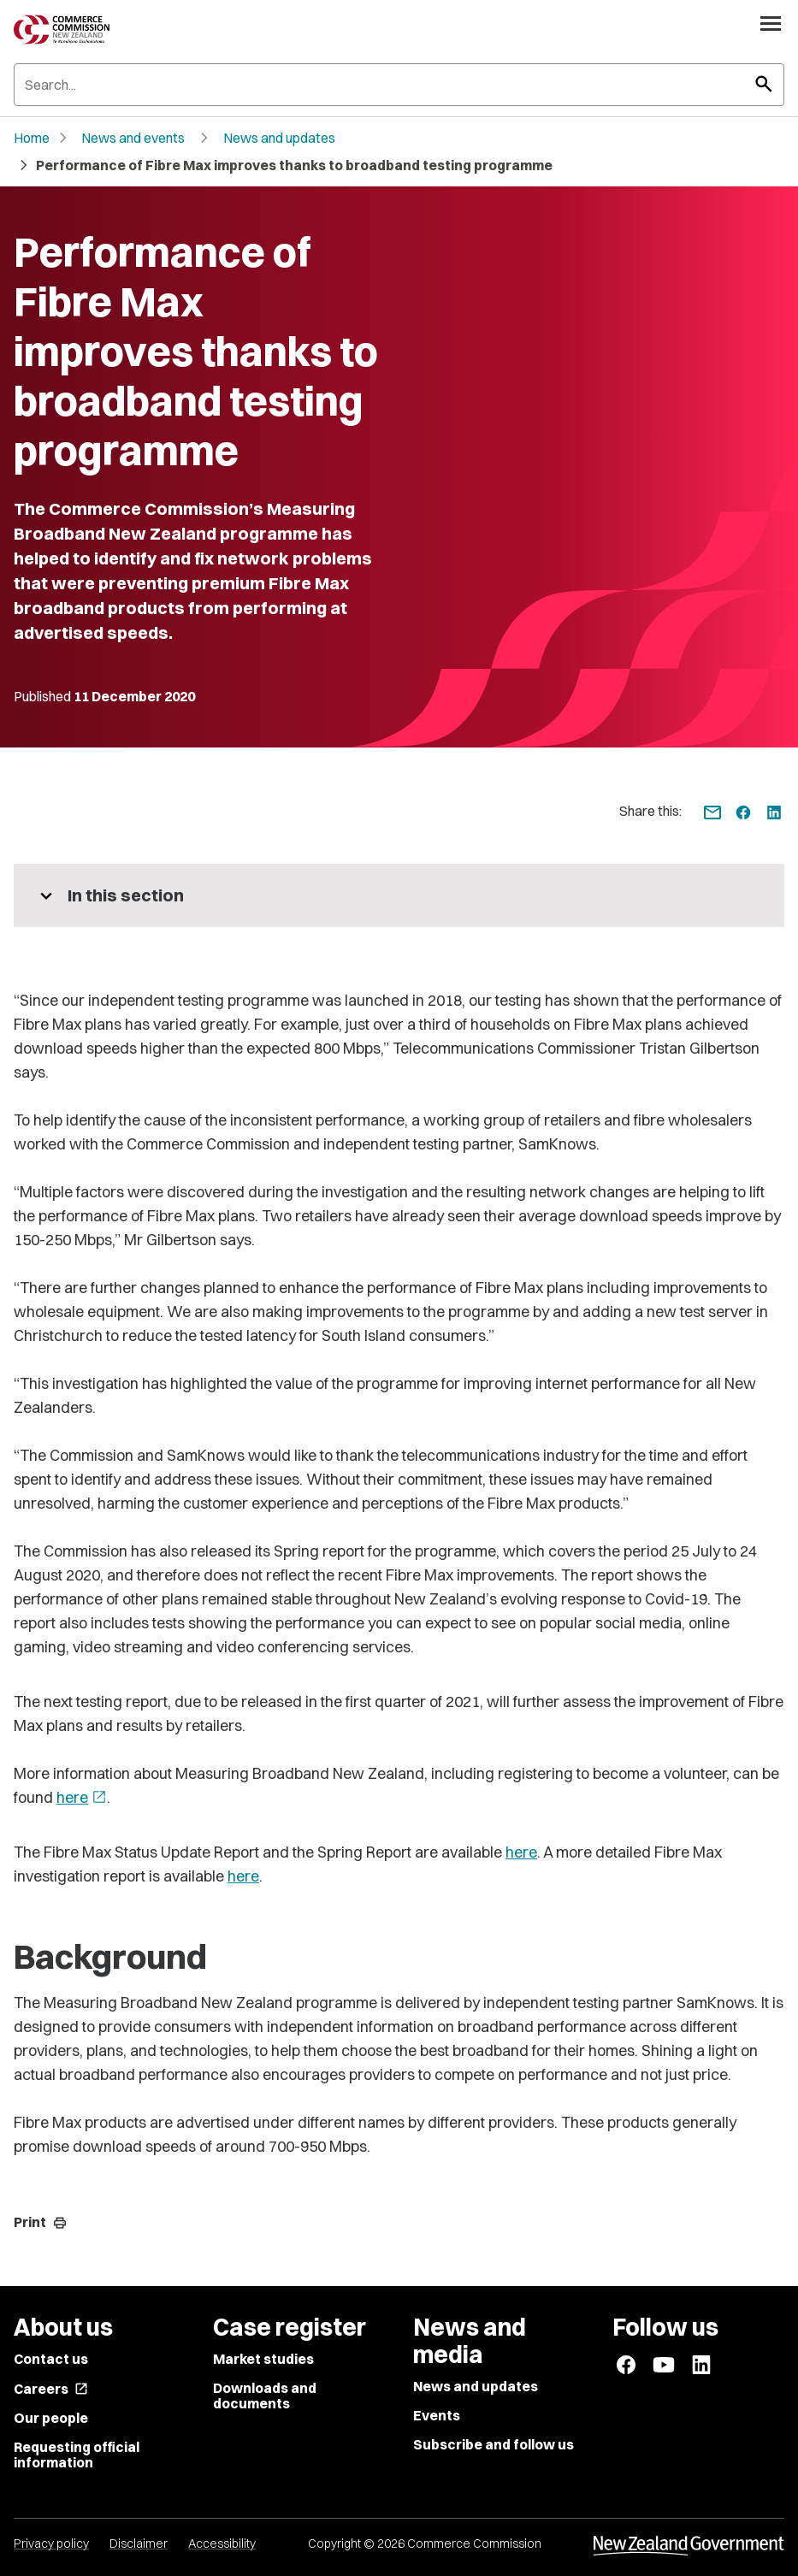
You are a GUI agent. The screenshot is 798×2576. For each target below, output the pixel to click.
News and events (133, 137)
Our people (51, 2417)
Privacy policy (51, 2543)
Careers (51, 2388)
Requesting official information (76, 2454)
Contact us (51, 2358)
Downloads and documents (264, 2395)
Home (32, 137)
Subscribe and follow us (493, 2444)
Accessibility (222, 2543)
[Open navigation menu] (770, 23)
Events (436, 2415)
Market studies (263, 2358)
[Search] (399, 84)
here (81, 1797)
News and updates (279, 137)
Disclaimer (138, 2543)
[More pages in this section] (399, 895)
